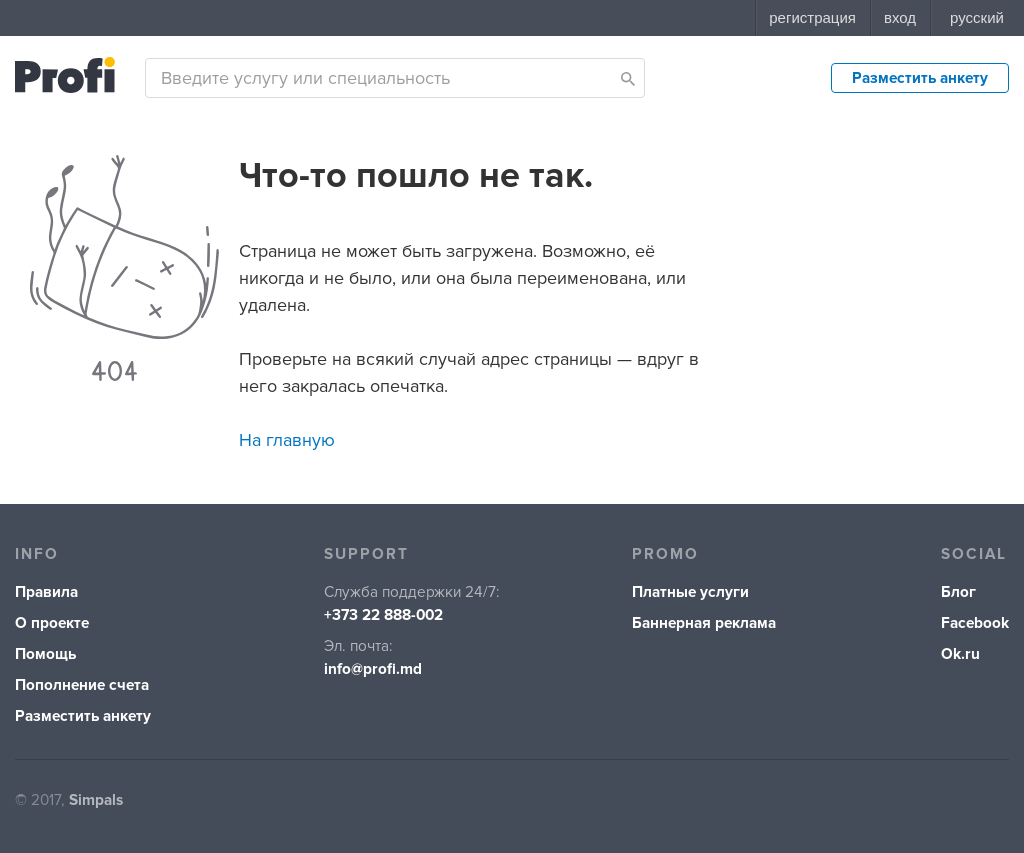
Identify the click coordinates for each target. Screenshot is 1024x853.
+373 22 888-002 (383, 615)
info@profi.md (373, 669)
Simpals (96, 800)
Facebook (975, 623)
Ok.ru (960, 654)
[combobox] (395, 78)
